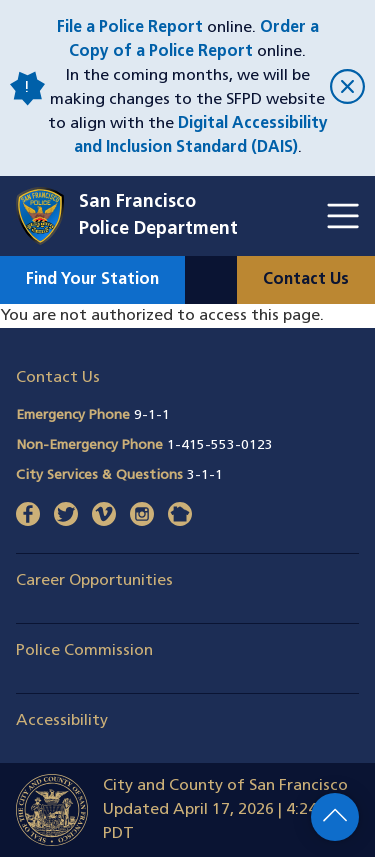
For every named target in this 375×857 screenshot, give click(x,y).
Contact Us (306, 280)
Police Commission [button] (84, 651)
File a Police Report (130, 28)
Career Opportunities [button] (94, 581)
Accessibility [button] (62, 721)
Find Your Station (92, 280)
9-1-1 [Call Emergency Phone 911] (152, 415)
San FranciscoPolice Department (158, 216)
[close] (344, 88)
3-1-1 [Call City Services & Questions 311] (205, 475)
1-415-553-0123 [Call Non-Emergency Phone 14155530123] (220, 445)
